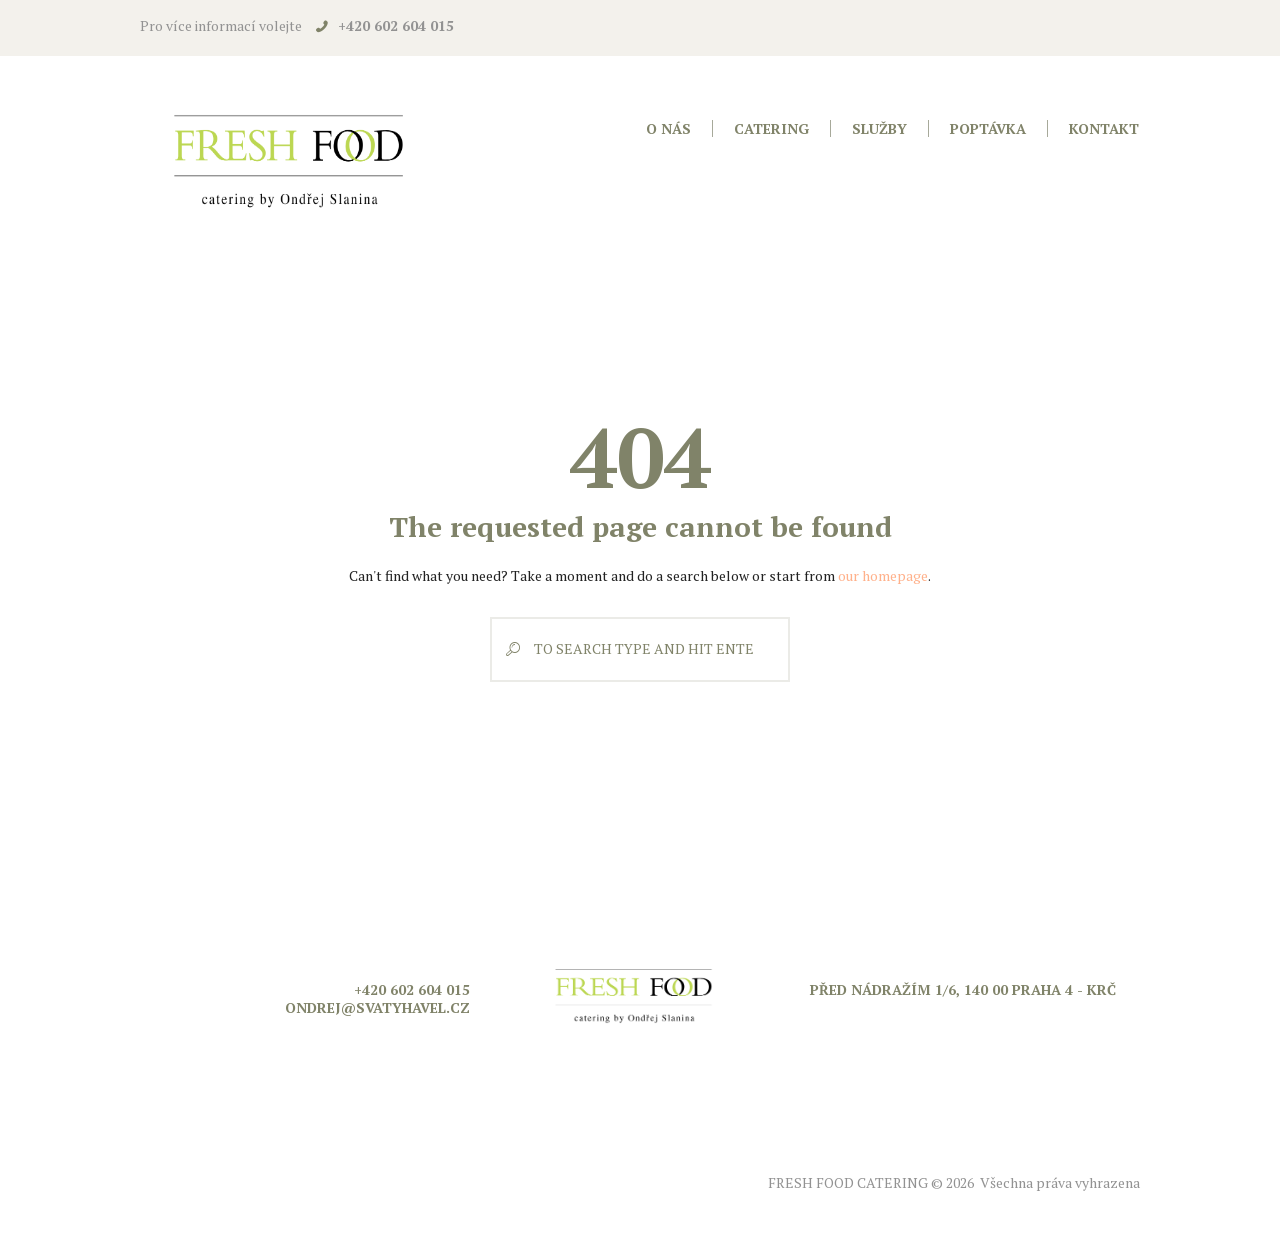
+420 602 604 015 (396, 25)
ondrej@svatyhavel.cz (377, 1007)
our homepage (883, 575)
